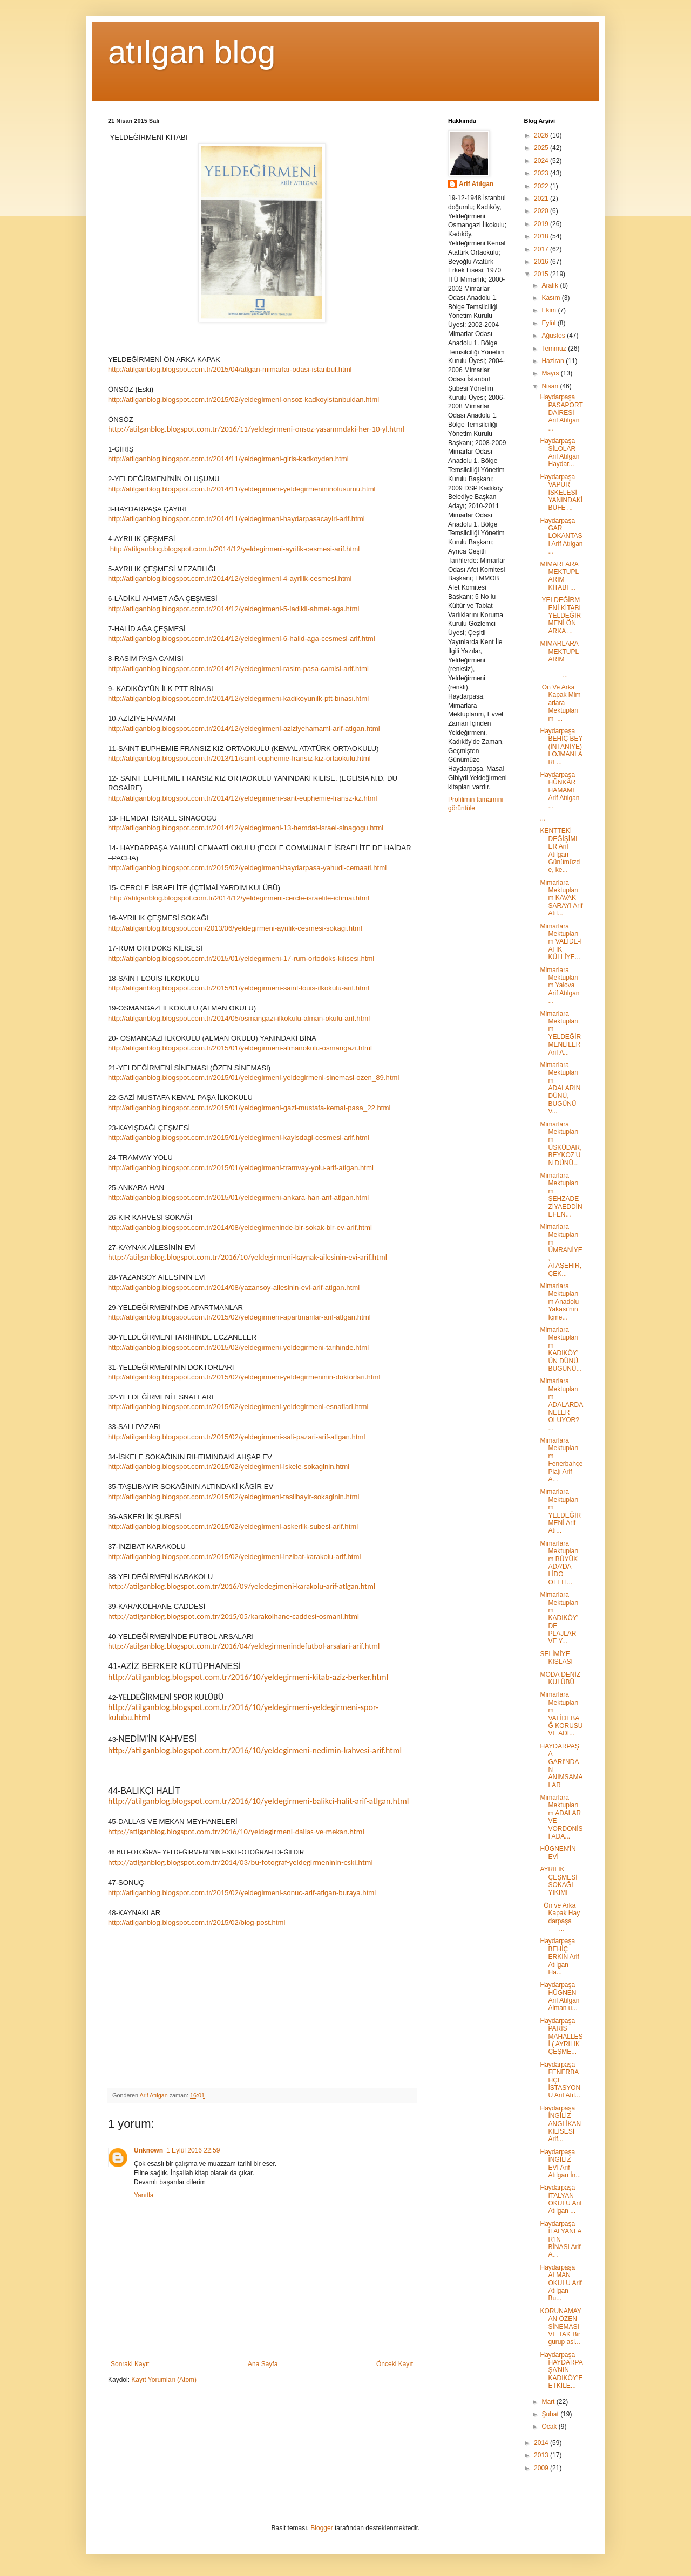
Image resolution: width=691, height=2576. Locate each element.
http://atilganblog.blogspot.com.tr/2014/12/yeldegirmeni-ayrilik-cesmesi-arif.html (235, 549)
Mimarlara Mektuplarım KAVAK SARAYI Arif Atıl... (561, 898)
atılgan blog (191, 52)
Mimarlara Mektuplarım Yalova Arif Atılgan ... (559, 985)
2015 (542, 274)
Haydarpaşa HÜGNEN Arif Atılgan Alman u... (559, 1996)
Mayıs (550, 373)
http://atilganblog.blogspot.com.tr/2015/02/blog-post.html (196, 1922)
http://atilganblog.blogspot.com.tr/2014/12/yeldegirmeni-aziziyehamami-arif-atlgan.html (244, 729)
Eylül (549, 323)
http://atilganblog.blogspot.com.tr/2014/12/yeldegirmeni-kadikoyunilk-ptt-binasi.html (238, 698)
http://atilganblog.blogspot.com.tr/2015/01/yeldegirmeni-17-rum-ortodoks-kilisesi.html (241, 958)
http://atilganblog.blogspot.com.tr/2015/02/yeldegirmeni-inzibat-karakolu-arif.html (234, 1557)
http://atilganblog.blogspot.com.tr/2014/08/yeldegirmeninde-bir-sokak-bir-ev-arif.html (240, 1228)
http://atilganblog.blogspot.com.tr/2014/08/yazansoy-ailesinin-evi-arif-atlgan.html (234, 1287)
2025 (542, 148)
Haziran (553, 361)
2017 (542, 249)
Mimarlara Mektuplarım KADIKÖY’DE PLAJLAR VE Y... (559, 1618)
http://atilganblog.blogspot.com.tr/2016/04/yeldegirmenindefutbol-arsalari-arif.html (244, 1646)
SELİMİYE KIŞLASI (556, 1657)
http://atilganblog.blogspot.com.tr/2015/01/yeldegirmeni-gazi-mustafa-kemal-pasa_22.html (249, 1108)
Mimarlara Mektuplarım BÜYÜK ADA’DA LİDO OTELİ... (559, 1563)
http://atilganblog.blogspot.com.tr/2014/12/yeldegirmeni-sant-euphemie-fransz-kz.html (242, 798)
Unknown (148, 2150)
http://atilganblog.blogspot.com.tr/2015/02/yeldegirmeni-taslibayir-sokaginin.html (233, 1497)
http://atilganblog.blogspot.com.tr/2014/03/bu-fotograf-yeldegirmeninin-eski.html (240, 1862)
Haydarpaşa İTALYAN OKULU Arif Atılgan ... (560, 2199)
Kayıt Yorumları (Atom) (164, 2379)
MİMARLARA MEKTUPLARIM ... (561, 659)
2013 (542, 2455)
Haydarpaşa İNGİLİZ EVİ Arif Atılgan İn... (560, 2163)
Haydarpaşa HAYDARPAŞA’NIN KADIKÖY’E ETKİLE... (561, 2370)
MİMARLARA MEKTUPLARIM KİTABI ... (559, 576)
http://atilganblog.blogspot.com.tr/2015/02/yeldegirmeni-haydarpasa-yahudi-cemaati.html (247, 868)
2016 (542, 261)
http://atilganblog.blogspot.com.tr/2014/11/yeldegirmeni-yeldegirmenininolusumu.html (242, 489)
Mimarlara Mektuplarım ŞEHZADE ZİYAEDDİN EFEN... (561, 1195)
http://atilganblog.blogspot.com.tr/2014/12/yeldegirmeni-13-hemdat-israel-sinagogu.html (245, 828)
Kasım (551, 298)
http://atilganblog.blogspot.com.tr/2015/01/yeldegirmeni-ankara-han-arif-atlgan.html (238, 1197)
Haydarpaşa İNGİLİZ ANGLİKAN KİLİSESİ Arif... (560, 2123)
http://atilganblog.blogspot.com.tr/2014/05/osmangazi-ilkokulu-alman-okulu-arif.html (239, 1018)
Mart (548, 2402)
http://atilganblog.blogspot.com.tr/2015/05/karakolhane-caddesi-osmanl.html (233, 1616)
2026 (542, 135)
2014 (542, 2443)
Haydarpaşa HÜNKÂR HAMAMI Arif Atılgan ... (559, 790)
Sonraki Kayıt (130, 2364)
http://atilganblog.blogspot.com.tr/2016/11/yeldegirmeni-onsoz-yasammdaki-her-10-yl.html (256, 429)
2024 (542, 161)
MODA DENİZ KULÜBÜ (560, 1678)
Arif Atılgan (476, 184)
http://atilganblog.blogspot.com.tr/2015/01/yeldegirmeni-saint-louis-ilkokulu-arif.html (238, 988)
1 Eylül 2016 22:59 (193, 2150)
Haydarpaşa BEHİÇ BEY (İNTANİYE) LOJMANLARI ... (561, 746)
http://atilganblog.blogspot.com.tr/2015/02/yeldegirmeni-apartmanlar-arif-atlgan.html (239, 1317)
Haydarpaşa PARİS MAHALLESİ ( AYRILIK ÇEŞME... (561, 2036)
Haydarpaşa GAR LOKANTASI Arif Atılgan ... (561, 536)
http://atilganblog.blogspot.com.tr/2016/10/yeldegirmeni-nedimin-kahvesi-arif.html (255, 1750)
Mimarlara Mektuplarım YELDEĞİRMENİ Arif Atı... (560, 1511)
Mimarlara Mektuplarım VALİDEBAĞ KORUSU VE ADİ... (561, 1714)
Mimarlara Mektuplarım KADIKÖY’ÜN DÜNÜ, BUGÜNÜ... (560, 1349)
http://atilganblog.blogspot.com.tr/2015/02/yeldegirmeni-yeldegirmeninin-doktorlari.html (244, 1377)
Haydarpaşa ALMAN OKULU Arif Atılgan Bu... (560, 2283)
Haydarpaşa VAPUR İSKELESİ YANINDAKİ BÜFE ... (561, 492)
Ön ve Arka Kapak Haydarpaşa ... (560, 1917)
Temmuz (554, 348)
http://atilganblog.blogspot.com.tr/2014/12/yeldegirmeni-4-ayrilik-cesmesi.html (230, 579)
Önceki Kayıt (394, 2364)
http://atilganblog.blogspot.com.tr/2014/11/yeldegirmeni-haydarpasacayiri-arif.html (236, 519)
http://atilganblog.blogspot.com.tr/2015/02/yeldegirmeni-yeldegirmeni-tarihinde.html (238, 1347)
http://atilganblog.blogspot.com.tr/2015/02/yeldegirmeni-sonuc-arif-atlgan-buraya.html (242, 1893)
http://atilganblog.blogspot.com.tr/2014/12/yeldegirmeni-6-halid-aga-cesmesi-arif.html (241, 638)
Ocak (549, 2426)
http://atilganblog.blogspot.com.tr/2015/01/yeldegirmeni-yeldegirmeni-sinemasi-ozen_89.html (253, 1078)
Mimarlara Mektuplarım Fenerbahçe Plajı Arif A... (561, 1460)
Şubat (550, 2414)
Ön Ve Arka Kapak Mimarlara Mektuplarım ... (560, 703)
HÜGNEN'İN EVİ (557, 1852)
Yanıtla (143, 2195)
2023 (542, 173)
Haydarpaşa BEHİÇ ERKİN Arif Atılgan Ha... (559, 1956)
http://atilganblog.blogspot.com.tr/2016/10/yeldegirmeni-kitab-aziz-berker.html (248, 1677)
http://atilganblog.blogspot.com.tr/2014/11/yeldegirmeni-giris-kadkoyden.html (228, 459)
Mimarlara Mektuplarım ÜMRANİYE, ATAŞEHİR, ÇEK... (561, 1250)
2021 (542, 198)
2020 (542, 211)
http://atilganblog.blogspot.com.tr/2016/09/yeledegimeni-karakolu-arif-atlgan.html (241, 1586)
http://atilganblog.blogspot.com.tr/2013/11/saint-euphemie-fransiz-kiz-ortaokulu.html (239, 758)
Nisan (550, 386)
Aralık (550, 285)
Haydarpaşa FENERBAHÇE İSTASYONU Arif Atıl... (560, 2080)
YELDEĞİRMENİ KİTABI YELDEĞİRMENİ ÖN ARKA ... (560, 615)
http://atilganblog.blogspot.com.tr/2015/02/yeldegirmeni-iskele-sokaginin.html (228, 1467)
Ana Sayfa (262, 2364)
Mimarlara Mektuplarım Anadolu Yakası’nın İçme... (559, 1301)
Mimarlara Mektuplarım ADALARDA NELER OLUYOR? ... (561, 1404)
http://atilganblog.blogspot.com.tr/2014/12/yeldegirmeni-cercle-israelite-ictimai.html (239, 898)
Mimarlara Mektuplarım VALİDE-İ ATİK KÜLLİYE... (560, 942)
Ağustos (554, 335)
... (542, 818)
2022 (542, 186)
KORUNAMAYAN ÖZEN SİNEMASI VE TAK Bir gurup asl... (560, 2326)
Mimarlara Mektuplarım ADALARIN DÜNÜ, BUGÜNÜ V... (560, 1088)
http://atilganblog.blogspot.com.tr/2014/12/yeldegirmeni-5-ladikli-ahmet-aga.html (233, 609)
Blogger (321, 2528)
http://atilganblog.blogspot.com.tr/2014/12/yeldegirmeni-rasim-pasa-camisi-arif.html (238, 669)
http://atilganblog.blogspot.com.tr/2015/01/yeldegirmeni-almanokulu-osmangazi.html (240, 1048)
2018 (542, 236)
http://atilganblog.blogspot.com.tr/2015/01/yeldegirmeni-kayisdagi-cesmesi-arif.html (238, 1137)
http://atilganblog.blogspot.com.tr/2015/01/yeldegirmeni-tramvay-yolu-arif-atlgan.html (241, 1168)
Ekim (549, 310)
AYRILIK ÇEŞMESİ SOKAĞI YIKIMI (558, 1881)
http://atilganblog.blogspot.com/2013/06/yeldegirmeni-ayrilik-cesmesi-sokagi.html (235, 928)
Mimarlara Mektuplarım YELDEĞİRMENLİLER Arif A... (560, 1033)
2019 (542, 224)
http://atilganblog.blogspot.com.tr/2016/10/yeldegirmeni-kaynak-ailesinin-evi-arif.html (247, 1257)
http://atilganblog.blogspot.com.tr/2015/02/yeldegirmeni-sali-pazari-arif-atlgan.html (236, 1437)
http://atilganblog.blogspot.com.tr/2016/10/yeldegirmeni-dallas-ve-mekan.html (236, 1831)
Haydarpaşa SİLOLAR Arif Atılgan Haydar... (559, 452)
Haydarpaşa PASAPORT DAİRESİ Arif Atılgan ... (561, 412)
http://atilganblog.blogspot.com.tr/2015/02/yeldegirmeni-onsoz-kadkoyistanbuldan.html (243, 399)
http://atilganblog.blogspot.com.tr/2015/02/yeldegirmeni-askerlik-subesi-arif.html (233, 1526)
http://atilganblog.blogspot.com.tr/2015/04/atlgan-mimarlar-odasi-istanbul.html (230, 369)
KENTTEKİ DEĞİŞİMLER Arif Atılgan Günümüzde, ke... (560, 850)
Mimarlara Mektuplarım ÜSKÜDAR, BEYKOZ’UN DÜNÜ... (560, 1143)
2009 (542, 2468)
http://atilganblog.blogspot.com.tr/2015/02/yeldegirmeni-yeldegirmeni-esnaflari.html (238, 1407)
